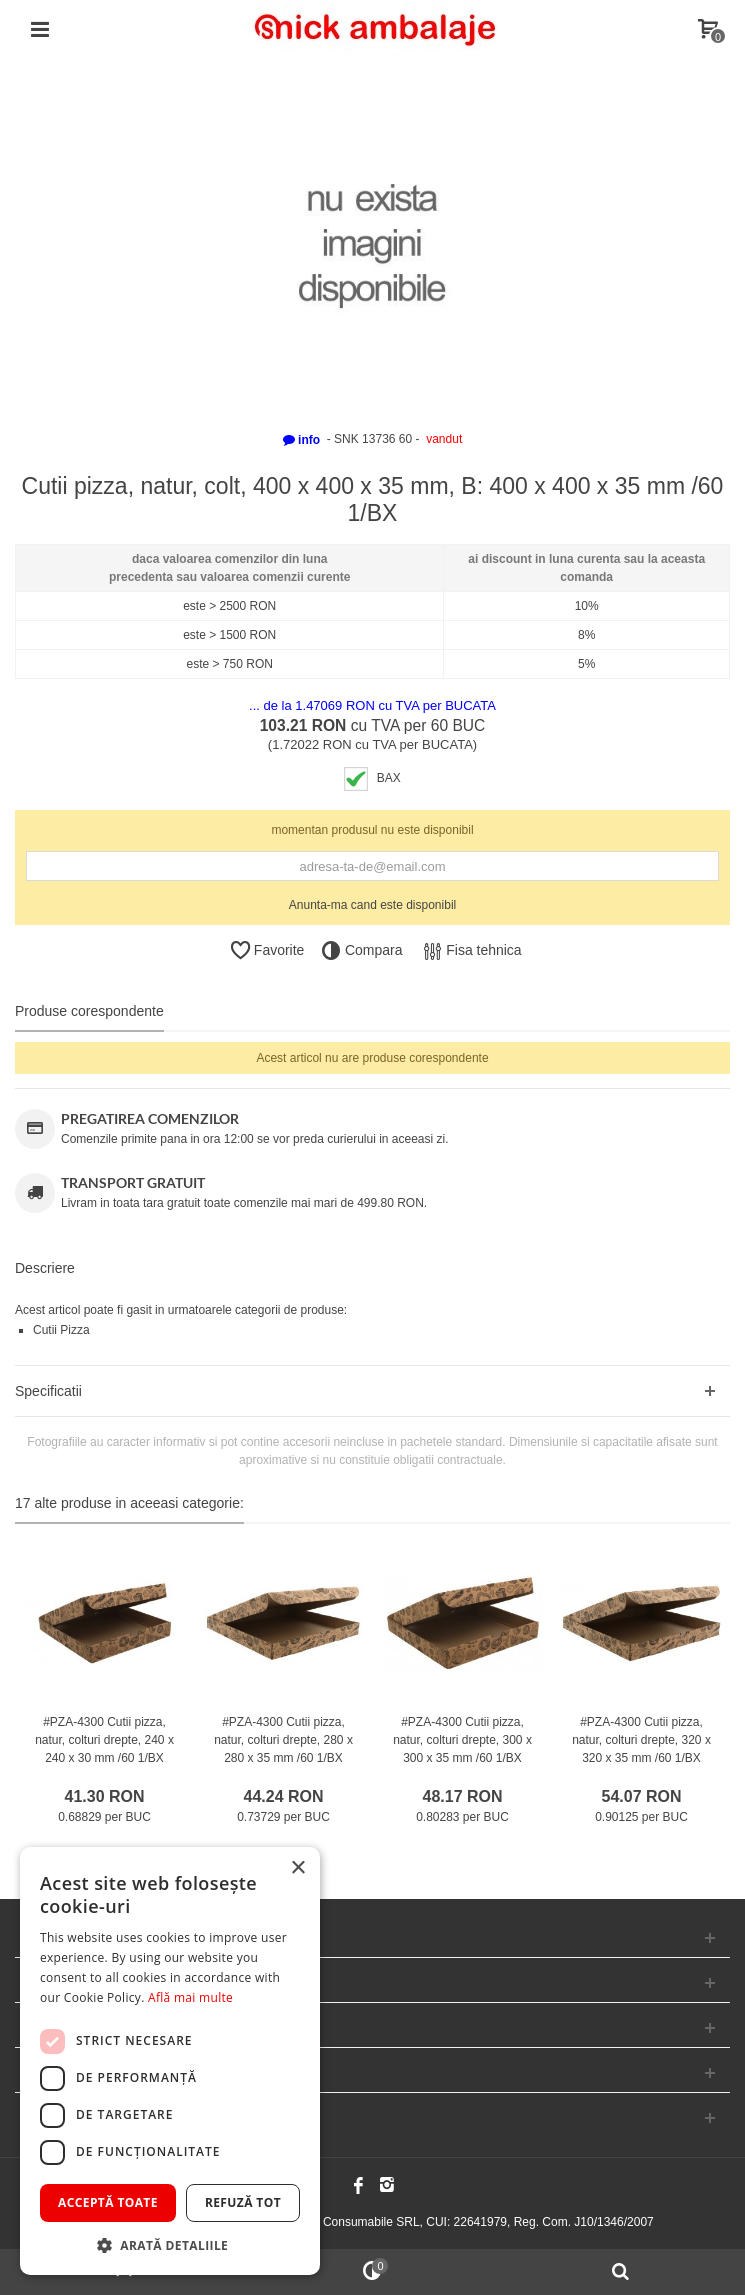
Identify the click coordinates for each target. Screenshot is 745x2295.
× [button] (297, 1868)
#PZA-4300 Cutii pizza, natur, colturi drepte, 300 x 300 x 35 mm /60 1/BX (462, 1740)
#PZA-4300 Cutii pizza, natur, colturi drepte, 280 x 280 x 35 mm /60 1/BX (283, 1740)
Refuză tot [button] (243, 2202)
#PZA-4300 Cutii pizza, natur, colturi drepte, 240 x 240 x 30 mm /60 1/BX (104, 1740)
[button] (170, 2245)
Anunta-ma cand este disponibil (372, 905)
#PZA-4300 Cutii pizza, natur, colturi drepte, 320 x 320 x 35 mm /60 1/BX (641, 1740)
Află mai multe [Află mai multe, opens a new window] (190, 1997)
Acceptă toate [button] (108, 2202)
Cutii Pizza (61, 1330)
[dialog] (170, 2061)
